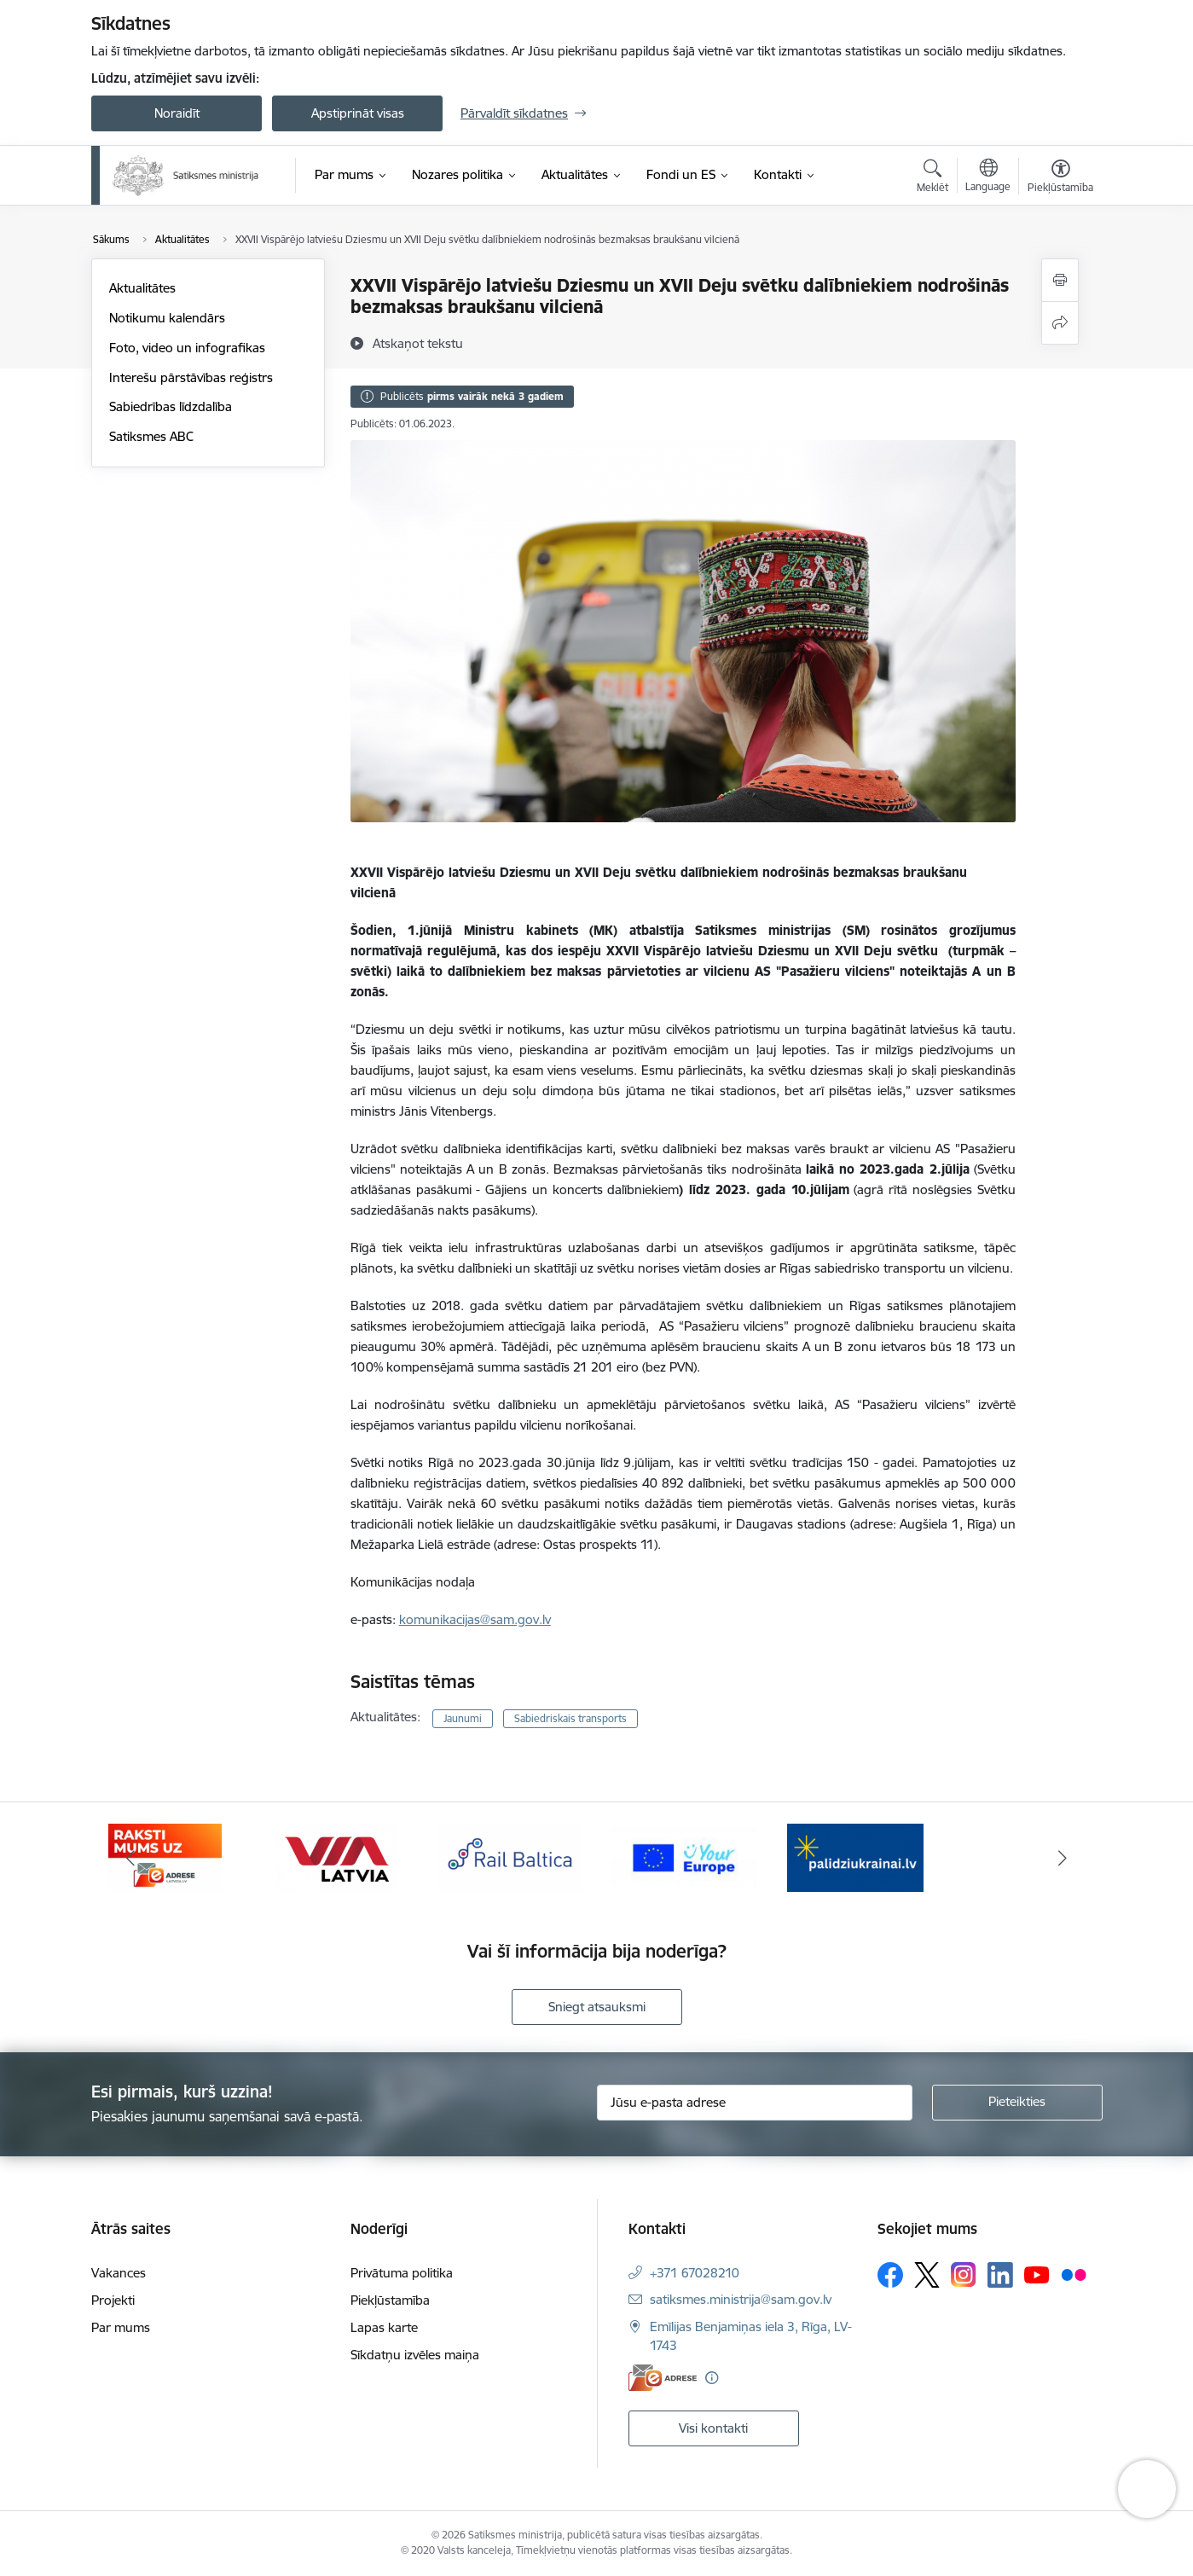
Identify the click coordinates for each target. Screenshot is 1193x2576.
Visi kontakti (713, 2428)
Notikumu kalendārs (167, 318)
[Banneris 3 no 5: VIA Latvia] (510, 1856)
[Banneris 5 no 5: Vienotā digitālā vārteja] (855, 1856)
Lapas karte (384, 2327)
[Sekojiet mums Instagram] (963, 2274)
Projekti (113, 2300)
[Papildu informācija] (711, 2377)
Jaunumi (462, 1718)
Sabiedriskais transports (570, 1718)
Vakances (118, 2273)
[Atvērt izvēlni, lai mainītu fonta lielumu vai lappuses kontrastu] (1060, 178)
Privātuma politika (401, 2273)
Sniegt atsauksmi (597, 2007)
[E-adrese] (662, 2378)
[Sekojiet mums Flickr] (1073, 2274)
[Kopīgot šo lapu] (1060, 323)
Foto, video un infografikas (187, 347)
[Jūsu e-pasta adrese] (754, 2103)
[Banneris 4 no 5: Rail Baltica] (683, 1856)
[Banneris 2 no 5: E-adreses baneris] (337, 1856)
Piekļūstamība (390, 2300)
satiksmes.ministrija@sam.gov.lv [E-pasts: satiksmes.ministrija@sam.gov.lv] (740, 2299)
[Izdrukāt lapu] (1060, 280)
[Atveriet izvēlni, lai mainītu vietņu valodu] (988, 177)
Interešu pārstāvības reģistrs (191, 377)
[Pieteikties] (1017, 2103)
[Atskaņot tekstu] (418, 343)
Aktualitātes (142, 288)
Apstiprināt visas (357, 113)
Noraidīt (177, 113)
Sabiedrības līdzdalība (170, 406)
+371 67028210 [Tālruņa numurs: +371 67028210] (694, 2273)
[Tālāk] (1063, 1857)
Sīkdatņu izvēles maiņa (414, 2355)
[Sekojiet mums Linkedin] (1000, 2275)
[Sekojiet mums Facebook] (890, 2275)
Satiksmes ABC (151, 436)
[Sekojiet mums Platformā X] (927, 2275)
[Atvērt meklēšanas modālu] (932, 178)
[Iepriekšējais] (130, 1857)
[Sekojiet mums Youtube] (1037, 2274)
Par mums (120, 2327)
